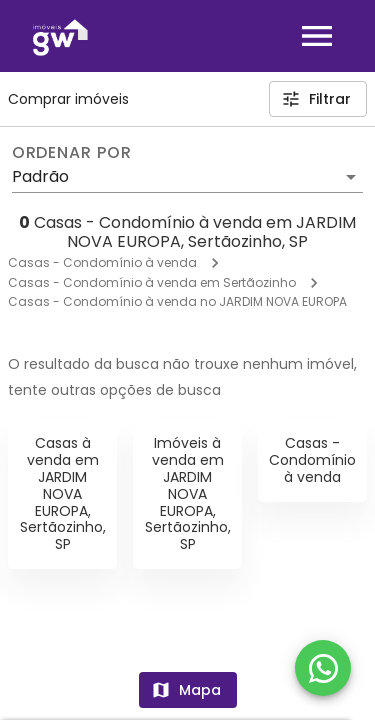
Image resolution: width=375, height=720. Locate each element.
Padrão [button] (40, 176)
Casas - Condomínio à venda (102, 262)
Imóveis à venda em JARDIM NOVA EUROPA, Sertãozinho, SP (188, 493)
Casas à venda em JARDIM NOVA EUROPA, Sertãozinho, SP (63, 493)
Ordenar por (72, 153)
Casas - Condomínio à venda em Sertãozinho (152, 282)
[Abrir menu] (317, 36)
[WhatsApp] (323, 668)
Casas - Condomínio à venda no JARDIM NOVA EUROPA (177, 301)
